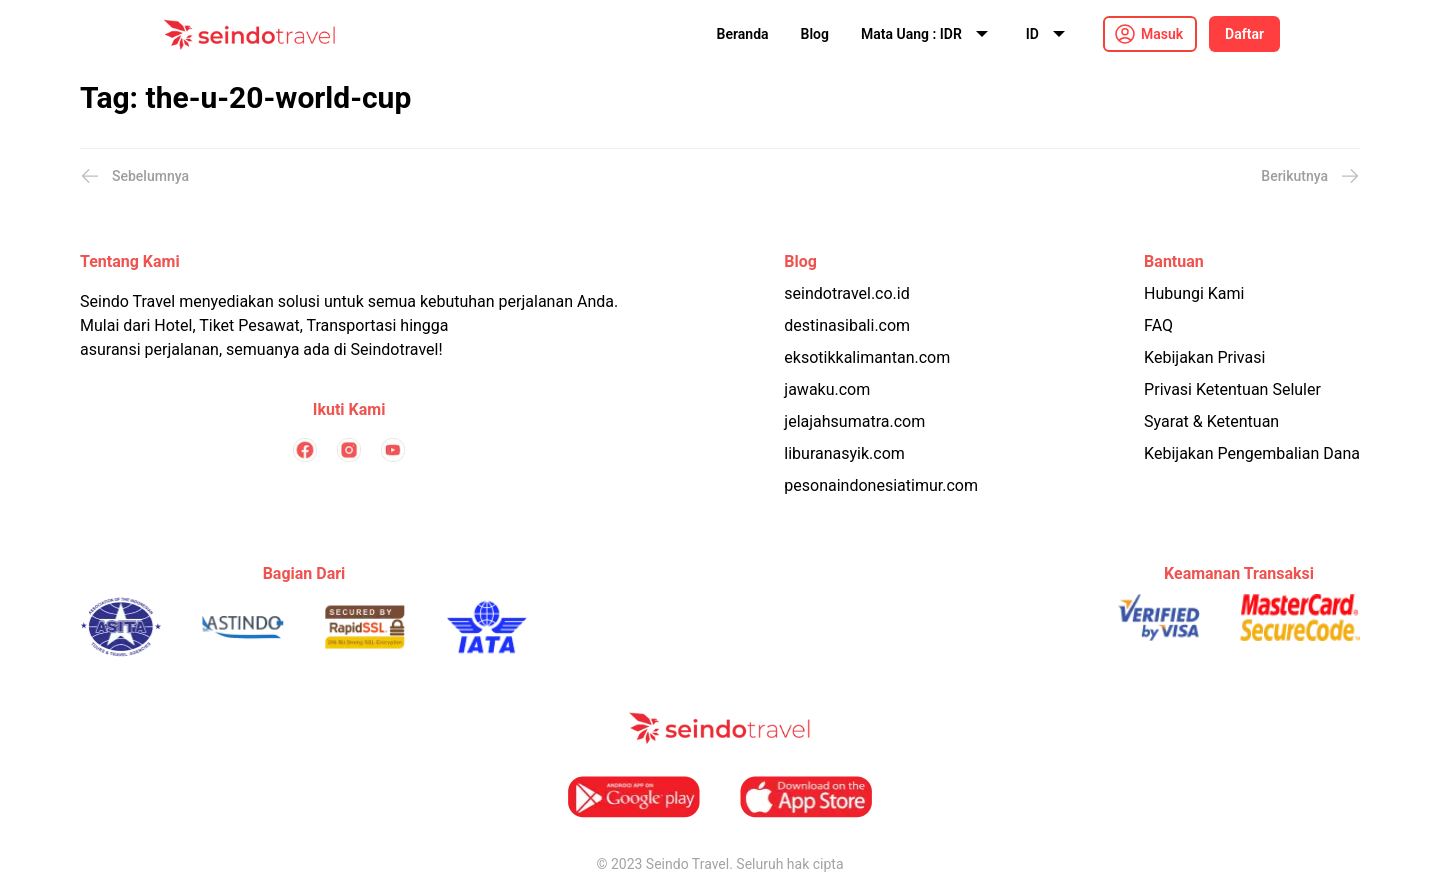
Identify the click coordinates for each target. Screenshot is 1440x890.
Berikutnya (1310, 176)
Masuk (1162, 34)
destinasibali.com (847, 325)
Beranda (743, 34)
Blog (815, 34)
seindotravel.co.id (846, 293)
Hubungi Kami (1194, 293)
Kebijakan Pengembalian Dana (1252, 453)
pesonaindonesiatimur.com (881, 485)
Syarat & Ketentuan (1211, 421)
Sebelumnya (134, 176)
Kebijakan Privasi (1204, 357)
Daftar (1244, 34)
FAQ (1158, 325)
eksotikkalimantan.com (867, 357)
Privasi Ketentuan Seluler (1232, 389)
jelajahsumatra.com (854, 421)
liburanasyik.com (844, 453)
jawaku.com (827, 389)
